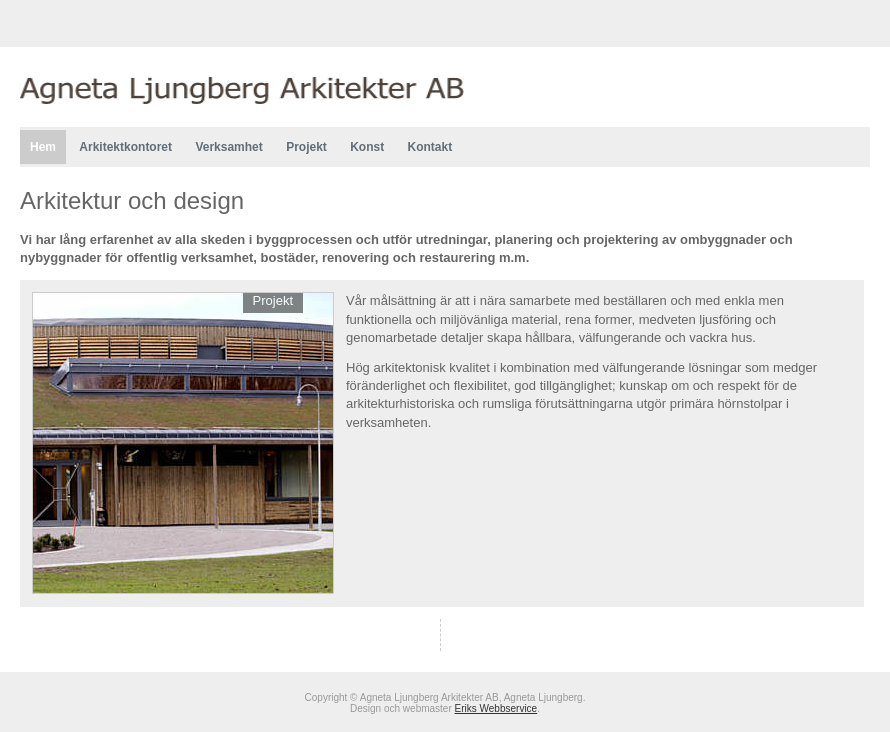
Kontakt (430, 147)
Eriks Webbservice (496, 708)
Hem (43, 147)
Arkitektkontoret (125, 147)
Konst (367, 147)
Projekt (306, 147)
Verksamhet (228, 147)
